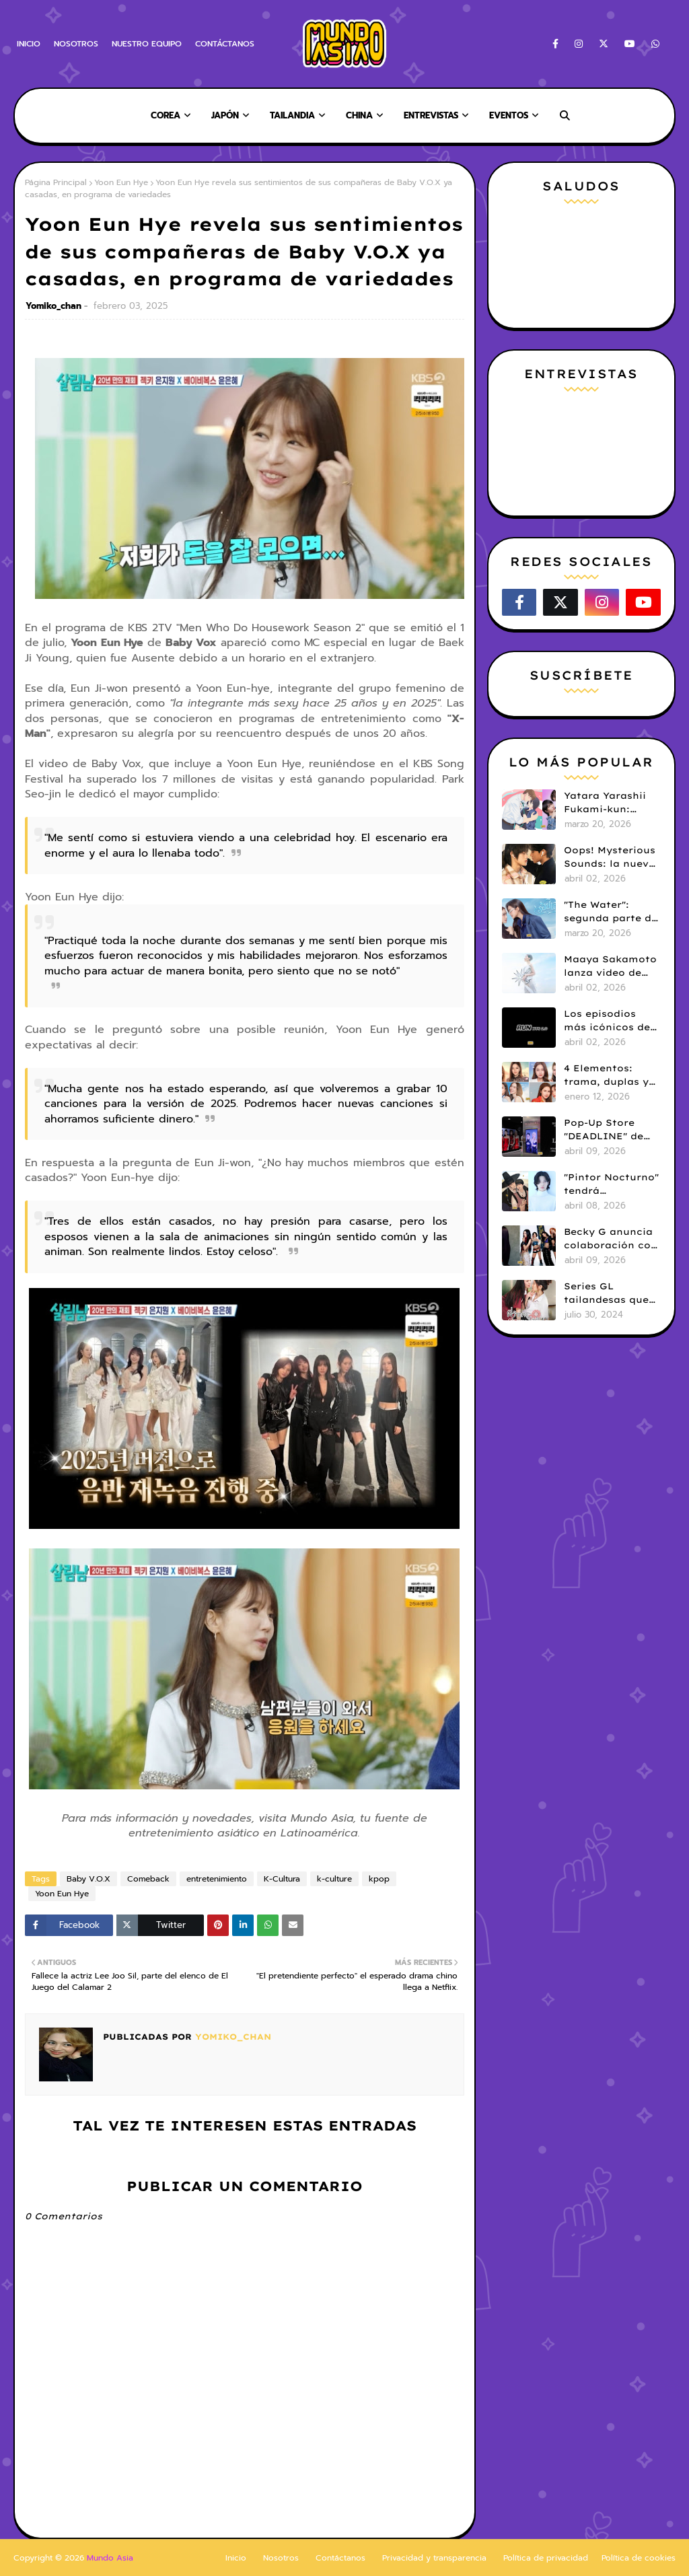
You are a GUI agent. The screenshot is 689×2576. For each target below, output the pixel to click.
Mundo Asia (110, 2558)
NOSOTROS (76, 44)
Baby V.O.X (88, 1879)
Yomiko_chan (53, 305)
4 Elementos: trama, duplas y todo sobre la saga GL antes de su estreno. (610, 1075)
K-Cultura (282, 1879)
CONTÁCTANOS (224, 44)
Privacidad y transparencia (434, 2558)
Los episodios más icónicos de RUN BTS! (607, 1021)
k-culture (334, 1879)
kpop (379, 1879)
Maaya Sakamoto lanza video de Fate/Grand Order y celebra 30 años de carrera (611, 966)
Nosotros (281, 2558)
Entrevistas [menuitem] (431, 115)
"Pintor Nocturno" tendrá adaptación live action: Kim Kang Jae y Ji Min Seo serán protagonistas (611, 1184)
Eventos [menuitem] (508, 115)
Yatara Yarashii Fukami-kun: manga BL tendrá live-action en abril (610, 803)
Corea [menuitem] (165, 115)
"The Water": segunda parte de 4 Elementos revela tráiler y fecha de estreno (610, 912)
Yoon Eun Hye (121, 182)
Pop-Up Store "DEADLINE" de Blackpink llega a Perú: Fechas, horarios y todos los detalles (609, 1130)
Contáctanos (340, 2558)
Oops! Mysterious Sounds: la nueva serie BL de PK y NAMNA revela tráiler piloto (609, 857)
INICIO (28, 44)
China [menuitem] (359, 115)
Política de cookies (639, 2558)
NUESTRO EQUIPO (147, 44)
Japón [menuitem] (225, 115)
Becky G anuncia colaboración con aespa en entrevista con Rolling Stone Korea (610, 1239)
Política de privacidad (545, 2558)
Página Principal (56, 182)
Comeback (148, 1879)
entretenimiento (216, 1879)
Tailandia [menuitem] (292, 115)
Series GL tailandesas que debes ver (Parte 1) (607, 1293)
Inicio (235, 2558)
